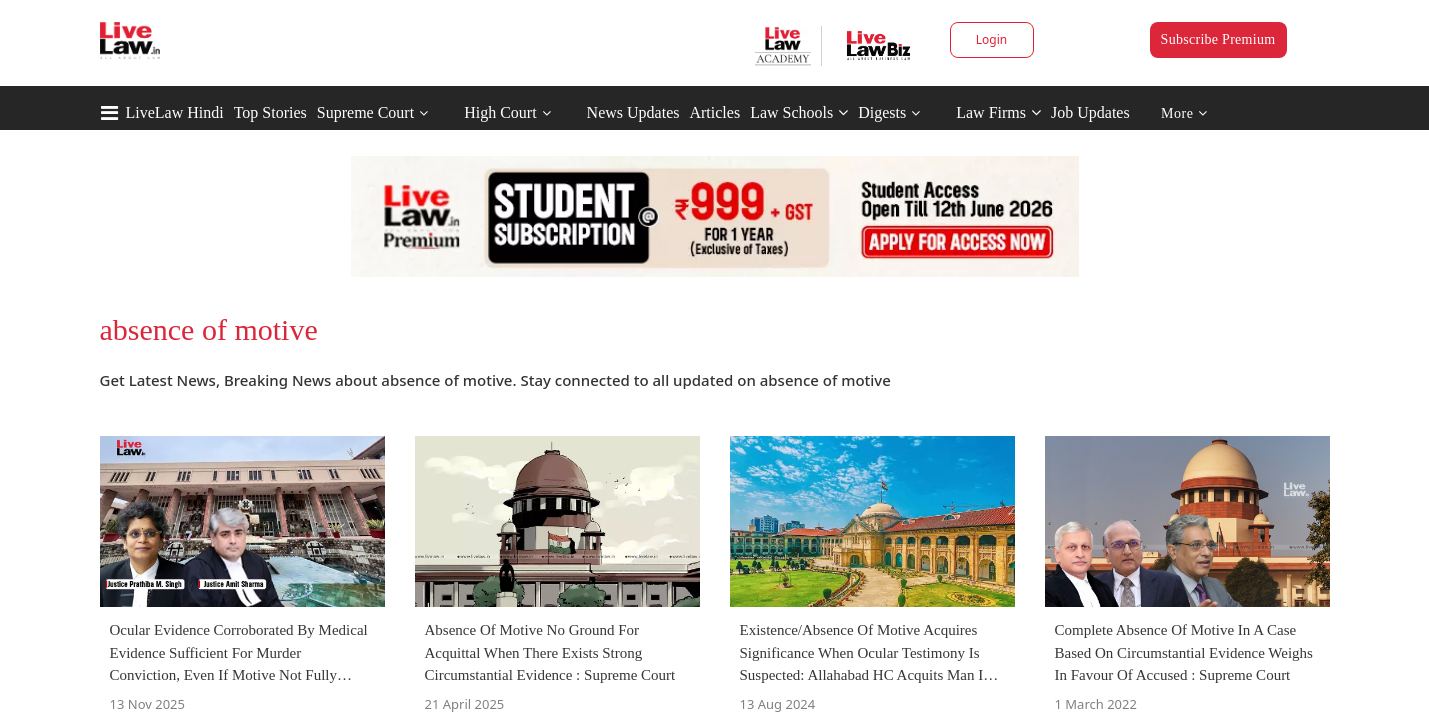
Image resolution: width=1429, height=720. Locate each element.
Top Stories (270, 112)
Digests (882, 112)
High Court (500, 112)
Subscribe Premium (1218, 39)
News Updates (633, 112)
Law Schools (799, 112)
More (1184, 113)
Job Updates (1090, 112)
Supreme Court (365, 112)
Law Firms (998, 112)
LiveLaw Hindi (175, 112)
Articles (714, 112)
